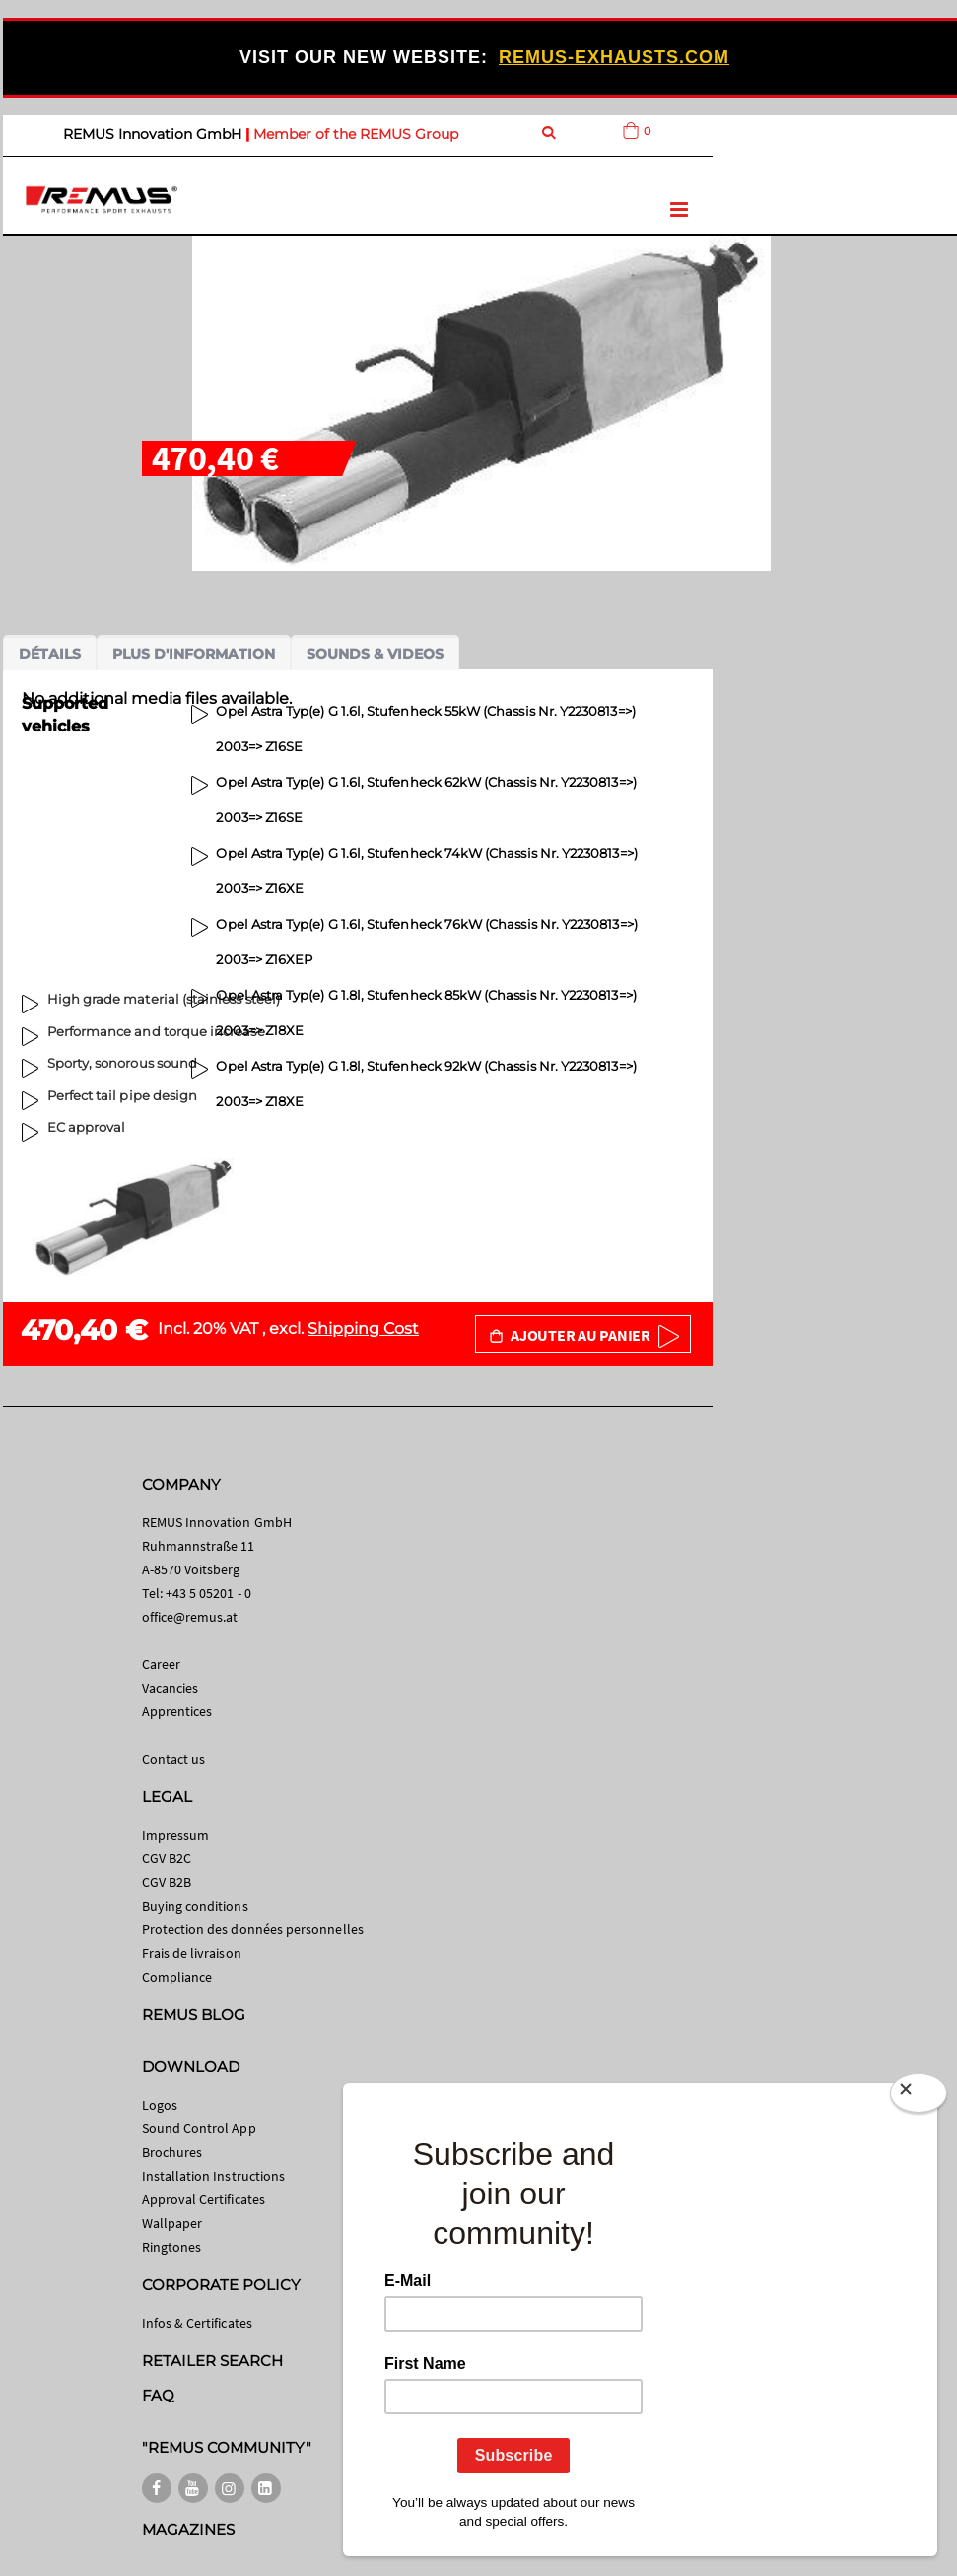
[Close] (918, 2097)
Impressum (176, 1835)
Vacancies (170, 1688)
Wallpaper (172, 2223)
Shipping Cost (363, 1328)
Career (161, 1664)
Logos (159, 2105)
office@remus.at (190, 1617)
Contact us (174, 1759)
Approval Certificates (203, 2199)
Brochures (172, 2152)
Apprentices (177, 1711)
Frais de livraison (191, 1953)
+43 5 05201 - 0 (208, 1593)
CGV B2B (166, 1882)
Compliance (177, 1976)
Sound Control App (199, 2128)
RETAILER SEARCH (213, 2360)
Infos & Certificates (197, 2323)
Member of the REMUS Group (355, 134)
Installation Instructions (214, 2176)
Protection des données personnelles (253, 1929)
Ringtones (172, 2247)
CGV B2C (166, 1858)
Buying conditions (195, 1906)
